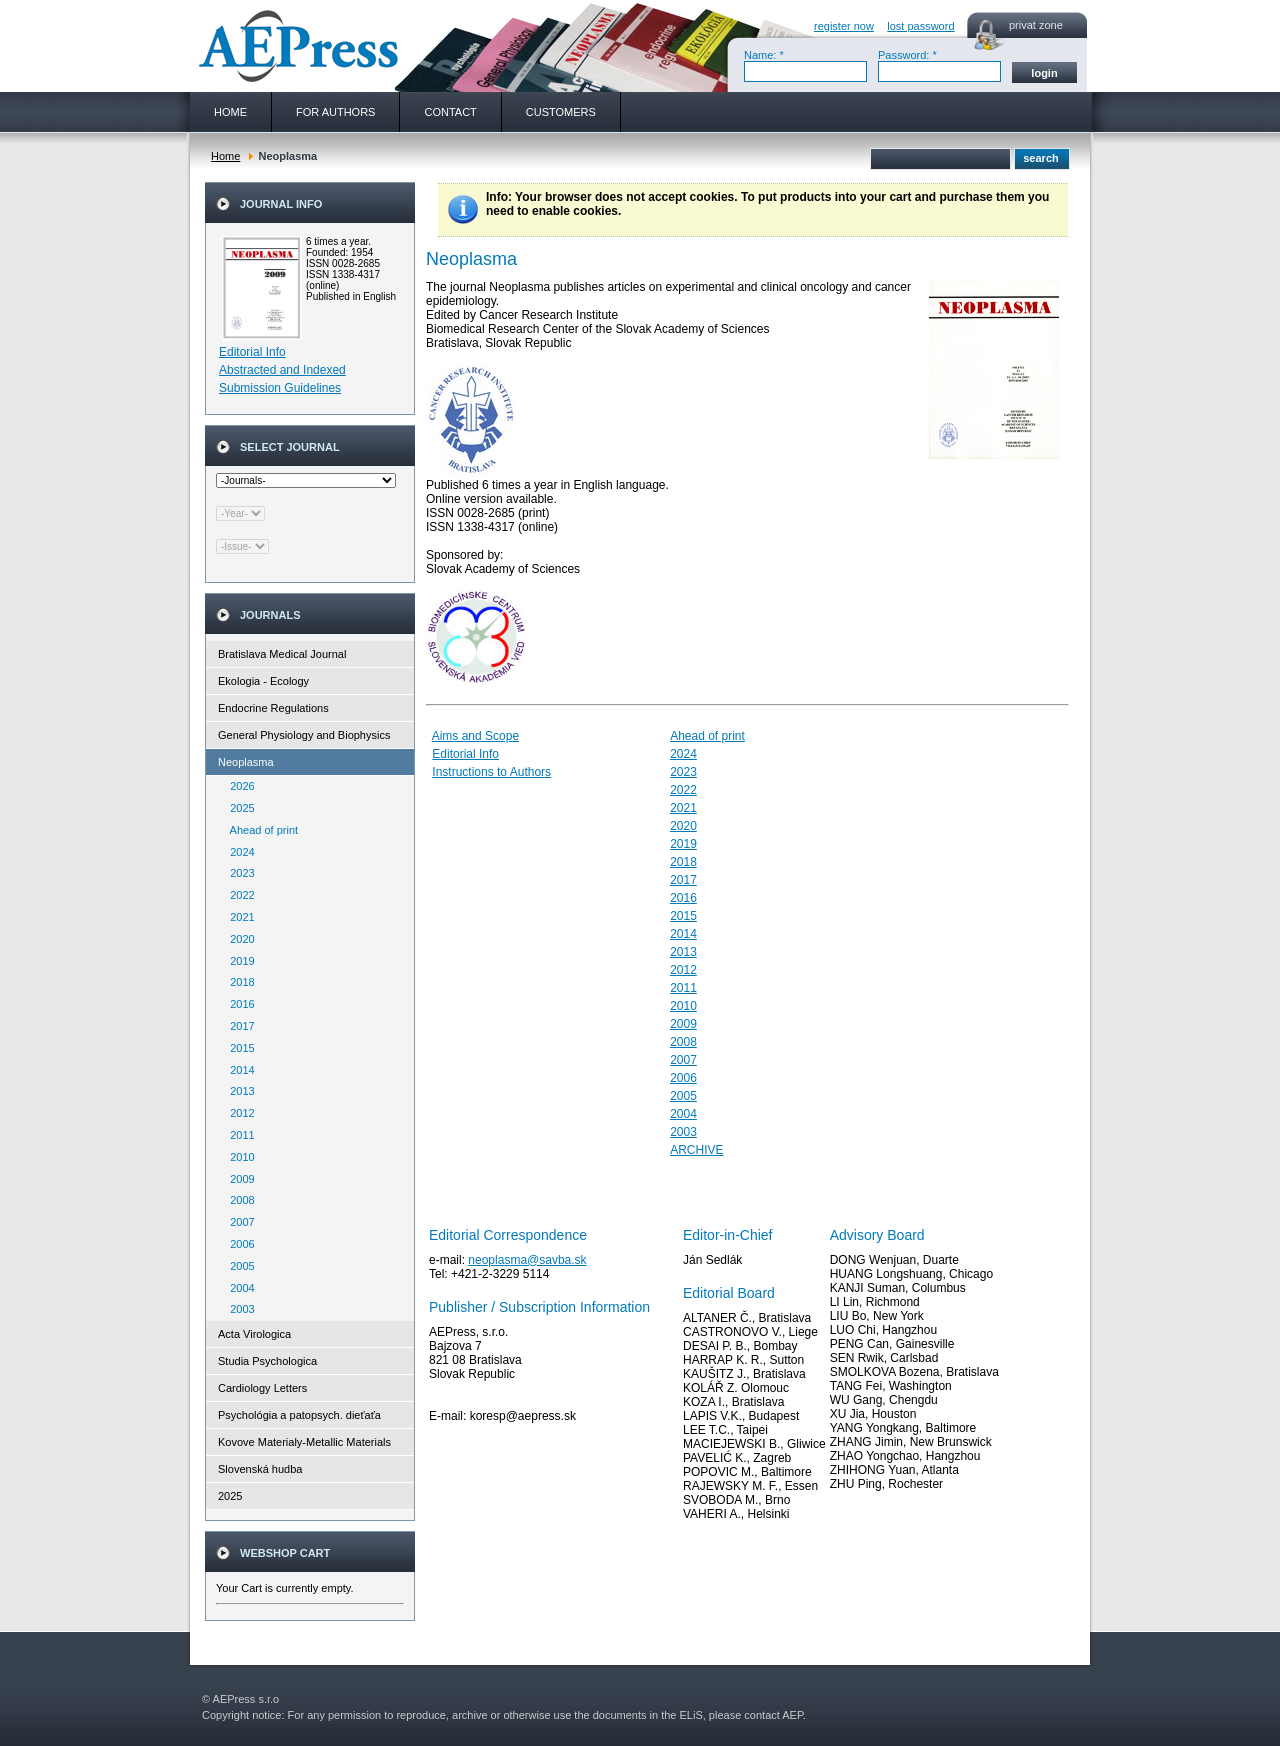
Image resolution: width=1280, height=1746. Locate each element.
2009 (238, 1179)
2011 (238, 1135)
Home (225, 156)
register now (844, 26)
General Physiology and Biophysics (304, 735)
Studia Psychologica (267, 1361)
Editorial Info (252, 352)
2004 (238, 1288)
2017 (238, 1026)
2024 (238, 852)
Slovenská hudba (260, 1469)
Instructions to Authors (491, 772)
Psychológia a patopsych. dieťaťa (299, 1415)
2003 (238, 1309)
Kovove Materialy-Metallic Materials (304, 1442)
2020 (238, 939)
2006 (238, 1244)
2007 (238, 1222)
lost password (920, 26)
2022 (238, 895)
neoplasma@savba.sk (527, 1260)
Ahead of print (259, 830)
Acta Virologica (254, 1334)
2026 (238, 786)
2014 (238, 1070)
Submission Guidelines (280, 388)
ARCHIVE (696, 1150)
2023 (238, 873)
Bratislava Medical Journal (282, 654)
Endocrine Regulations (273, 708)
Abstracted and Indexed (282, 370)
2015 (238, 1048)
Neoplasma (246, 762)
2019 (238, 961)
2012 (238, 1113)
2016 (238, 1004)
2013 (238, 1091)
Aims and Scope (475, 736)
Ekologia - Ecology (263, 681)
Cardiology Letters (262, 1388)
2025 (238, 808)
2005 (238, 1266)
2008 (238, 1200)
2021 (238, 917)
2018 (238, 982)
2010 (238, 1157)
